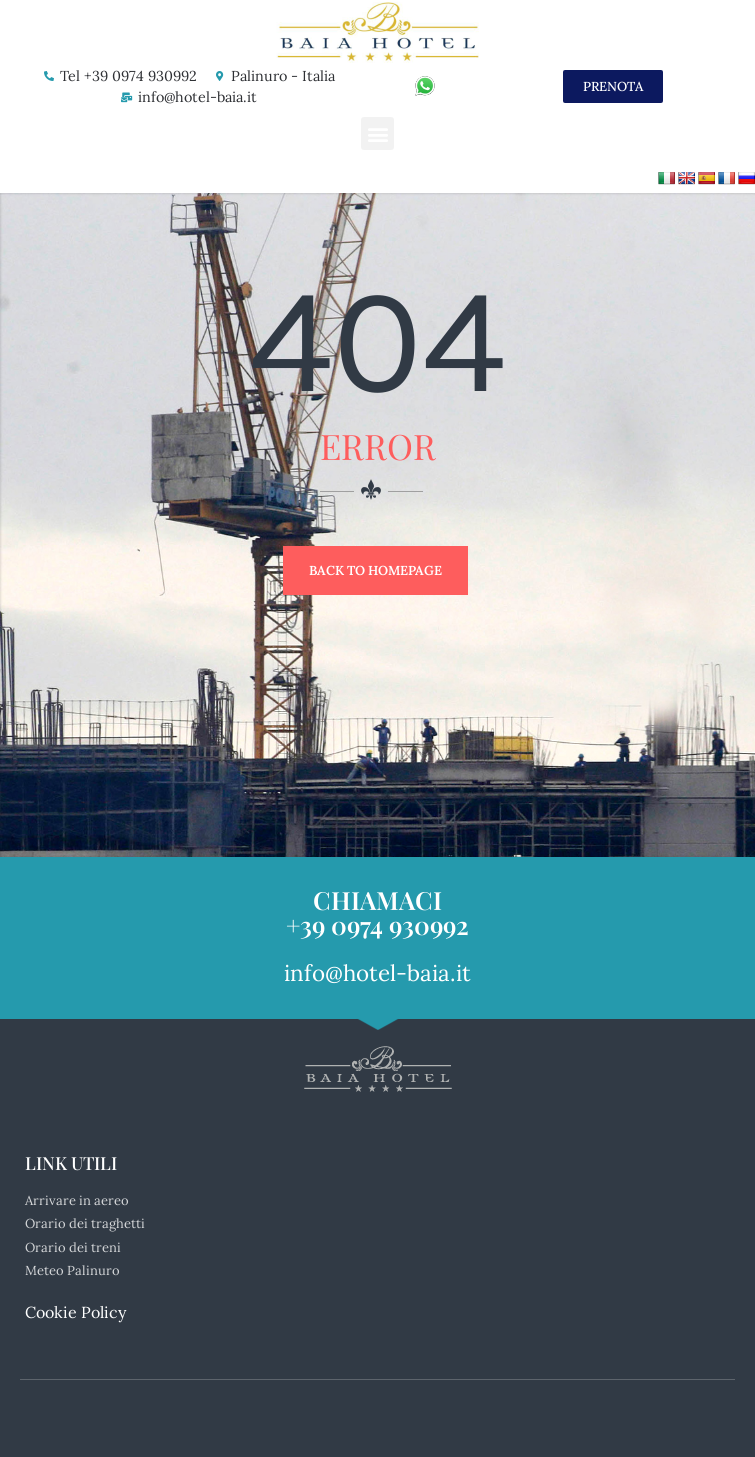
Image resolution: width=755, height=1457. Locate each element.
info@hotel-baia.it (197, 97)
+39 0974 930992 (377, 924)
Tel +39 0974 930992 (128, 76)
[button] (377, 133)
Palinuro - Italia (283, 76)
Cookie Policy (75, 1312)
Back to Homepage (375, 570)
